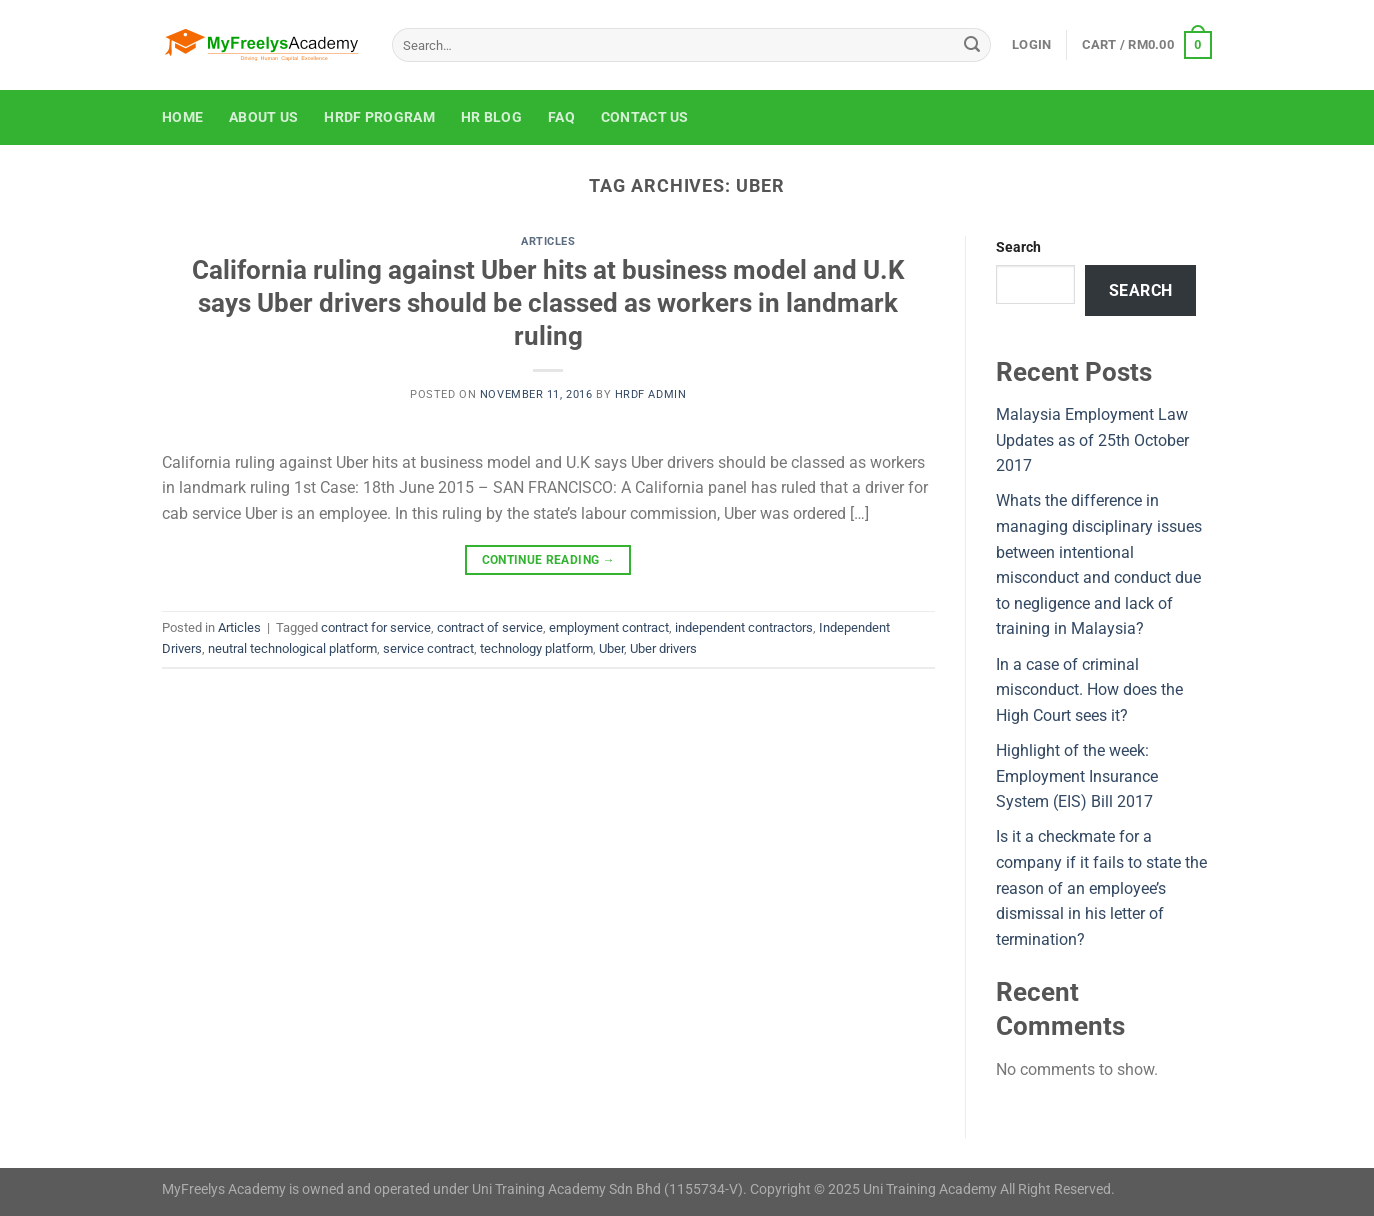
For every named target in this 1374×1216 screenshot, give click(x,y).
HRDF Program (379, 117)
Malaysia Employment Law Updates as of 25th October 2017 (1092, 440)
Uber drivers (663, 648)
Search (1018, 247)
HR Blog (491, 117)
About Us (263, 117)
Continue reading (549, 560)
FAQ (561, 117)
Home (182, 117)
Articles (548, 241)
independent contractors (744, 627)
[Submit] (972, 45)
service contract (428, 648)
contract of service (490, 627)
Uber (611, 648)
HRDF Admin (651, 394)
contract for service (376, 627)
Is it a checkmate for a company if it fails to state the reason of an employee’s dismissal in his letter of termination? (1101, 887)
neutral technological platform (292, 648)
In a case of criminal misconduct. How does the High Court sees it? (1089, 690)
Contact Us (645, 117)
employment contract (609, 627)
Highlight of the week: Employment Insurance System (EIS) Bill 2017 (1077, 776)
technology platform (536, 648)
